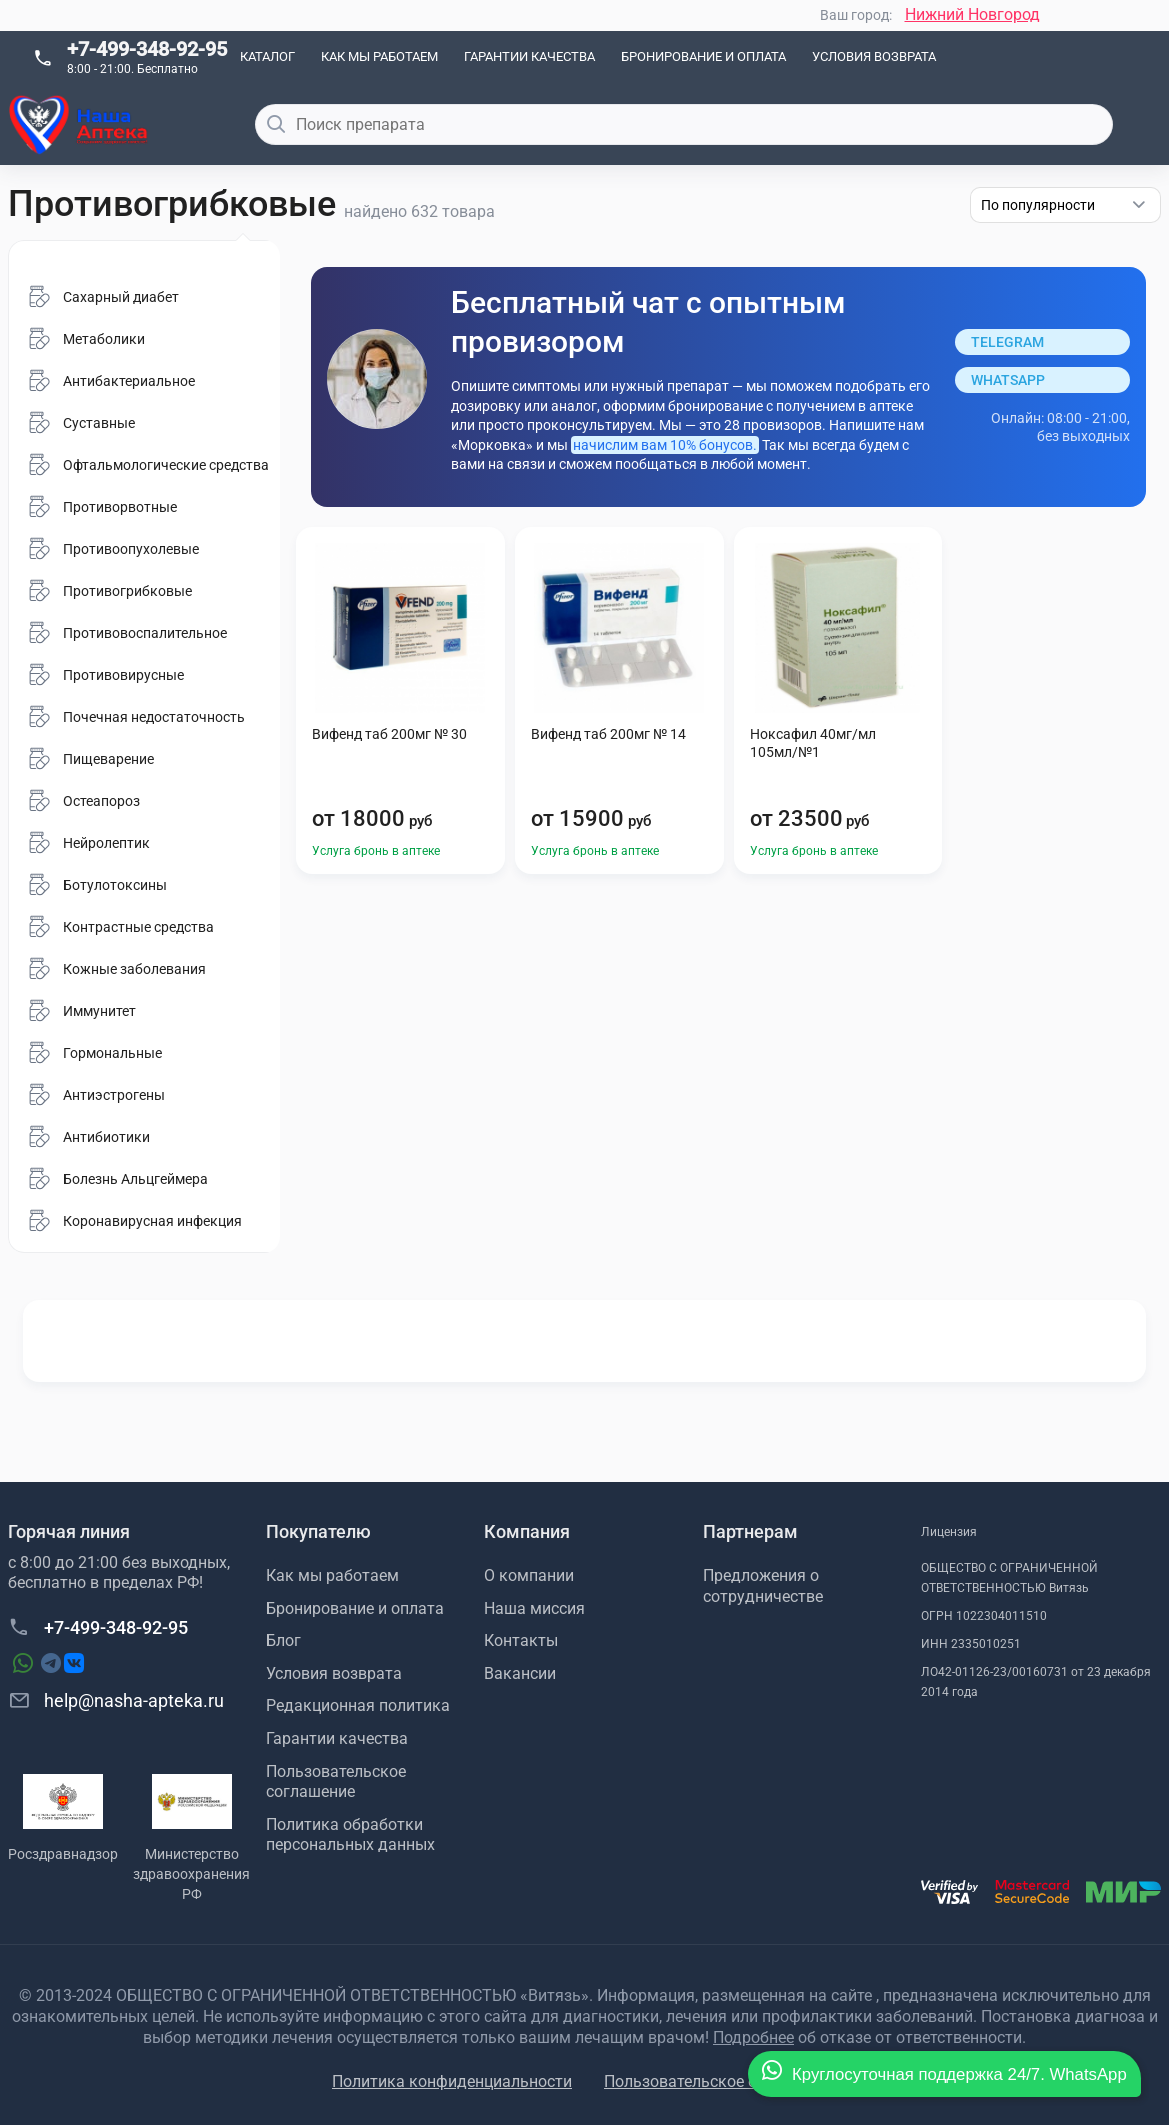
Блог (283, 1640)
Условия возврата (874, 56)
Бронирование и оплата (703, 56)
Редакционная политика (358, 1705)
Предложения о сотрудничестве (763, 1586)
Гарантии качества (529, 56)
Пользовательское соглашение (336, 1782)
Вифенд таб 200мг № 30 (389, 734)
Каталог (267, 56)
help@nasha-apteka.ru (116, 1700)
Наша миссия (534, 1608)
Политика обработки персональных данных (350, 1835)
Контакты (521, 1640)
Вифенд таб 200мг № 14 (608, 734)
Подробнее (753, 2037)
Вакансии (520, 1673)
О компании (529, 1575)
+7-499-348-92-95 (147, 49)
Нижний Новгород (972, 14)
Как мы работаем (379, 56)
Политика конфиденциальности (452, 2081)
